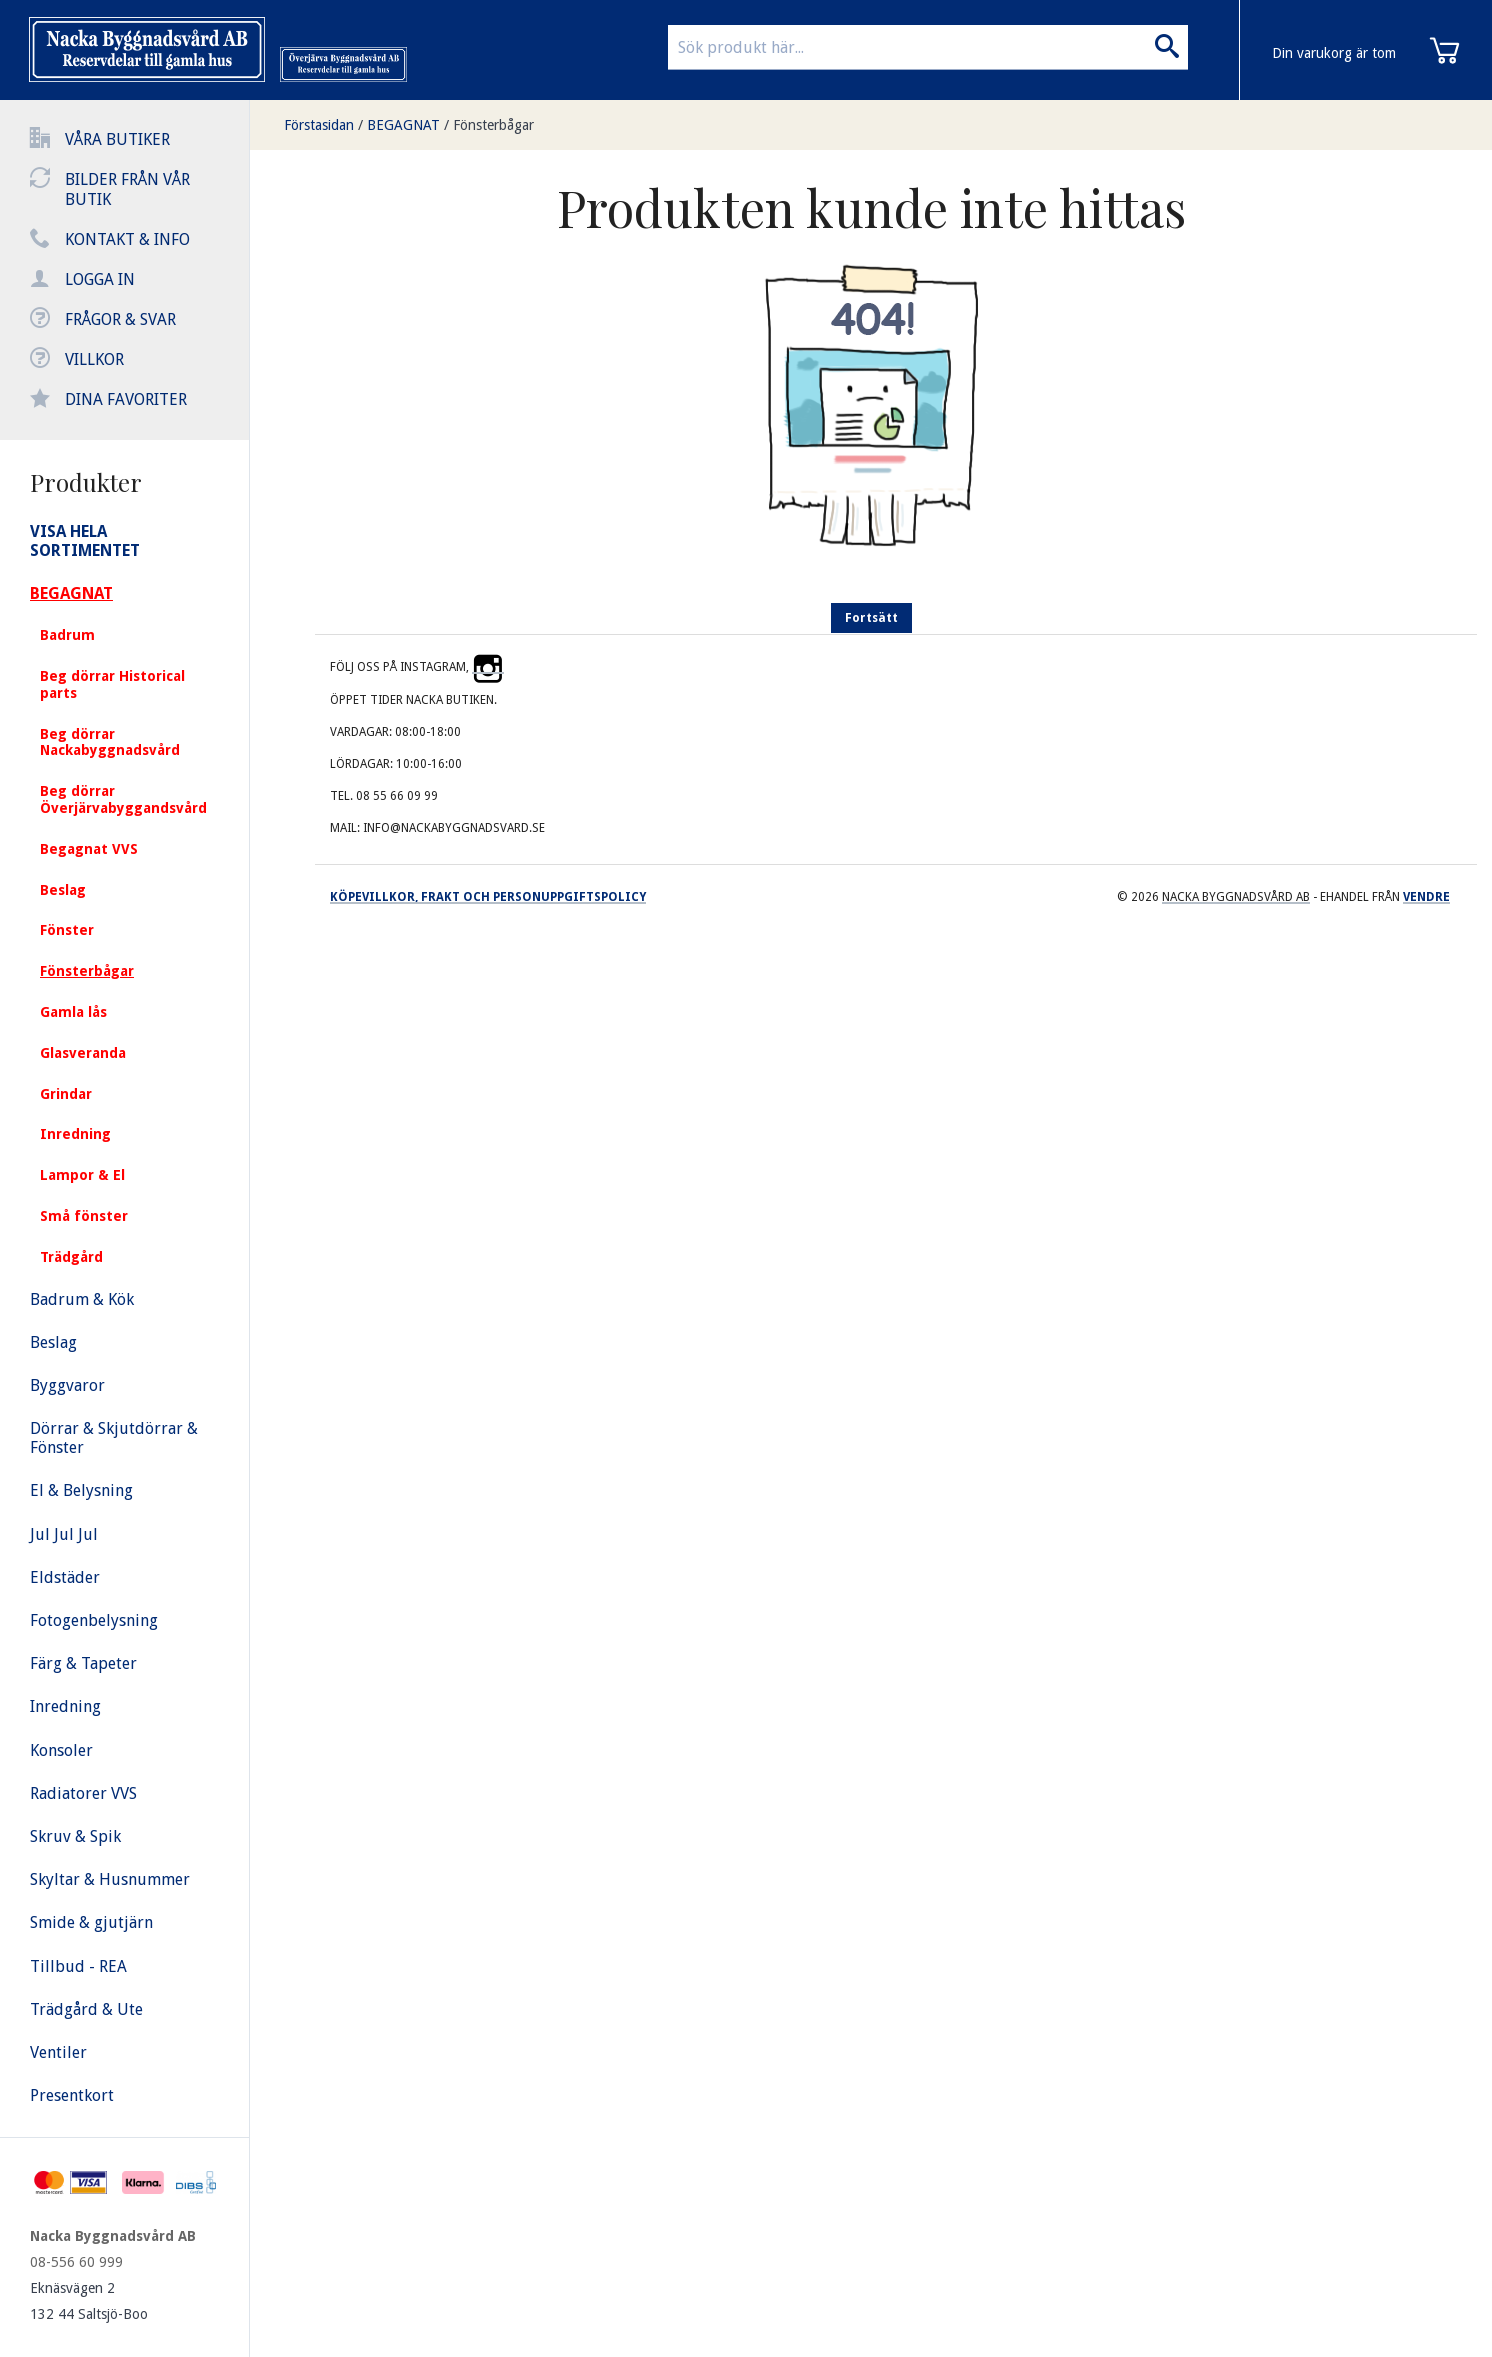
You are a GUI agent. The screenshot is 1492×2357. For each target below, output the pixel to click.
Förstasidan (319, 125)
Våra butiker (117, 139)
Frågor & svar (120, 319)
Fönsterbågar (493, 125)
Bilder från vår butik (127, 189)
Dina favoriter (126, 399)
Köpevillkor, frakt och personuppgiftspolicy (488, 897)
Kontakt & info (127, 239)
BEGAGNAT (403, 125)
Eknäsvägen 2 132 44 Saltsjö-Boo (89, 2301)
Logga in (100, 279)
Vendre (1426, 897)
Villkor (94, 359)
